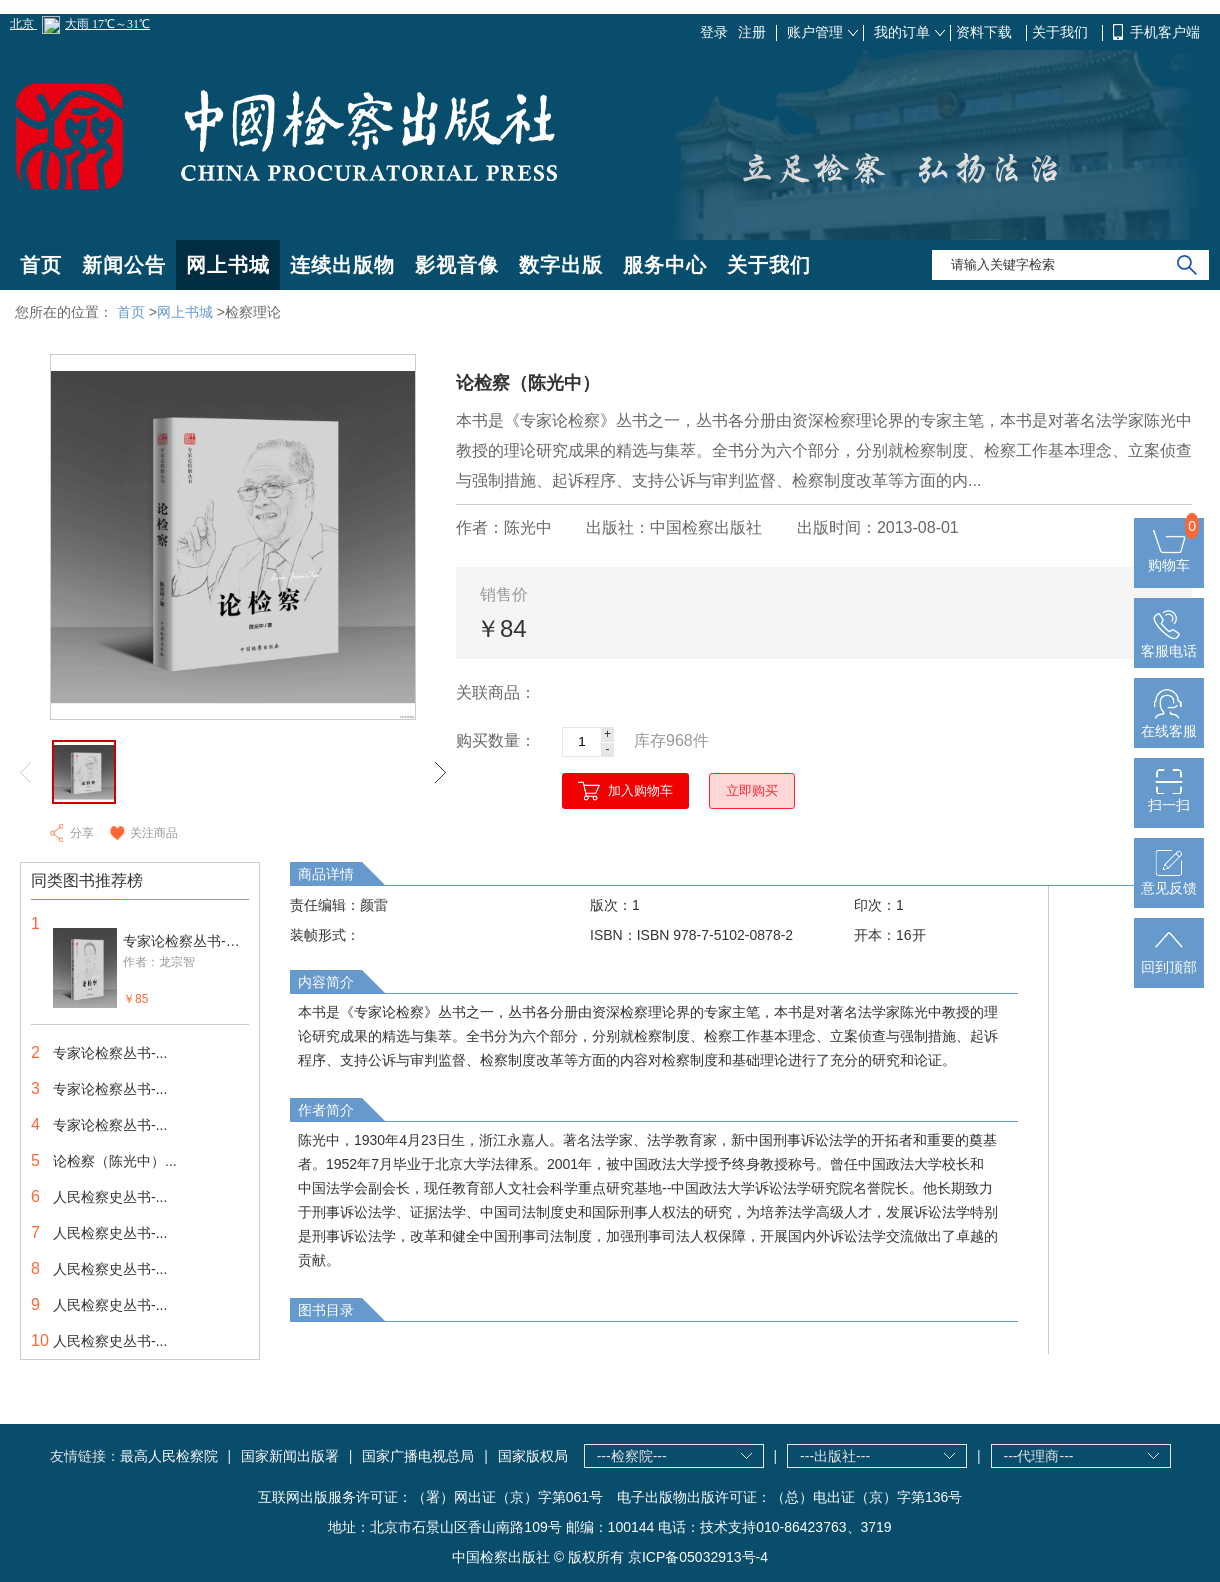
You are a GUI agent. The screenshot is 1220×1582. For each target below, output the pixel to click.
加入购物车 (640, 790)
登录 (714, 32)
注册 (752, 32)
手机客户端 (1165, 32)
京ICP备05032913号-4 (698, 1557)
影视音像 (457, 265)
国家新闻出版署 (290, 1456)
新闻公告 (124, 265)
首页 (41, 265)
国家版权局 (533, 1456)
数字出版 (561, 265)
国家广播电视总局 (418, 1456)
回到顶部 (1169, 959)
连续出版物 (342, 265)
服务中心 (665, 265)
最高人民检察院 (169, 1456)
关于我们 (1062, 32)
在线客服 (1169, 723)
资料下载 (986, 32)
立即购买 (752, 790)
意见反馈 (1169, 880)
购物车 (1169, 557)
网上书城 (228, 265)
